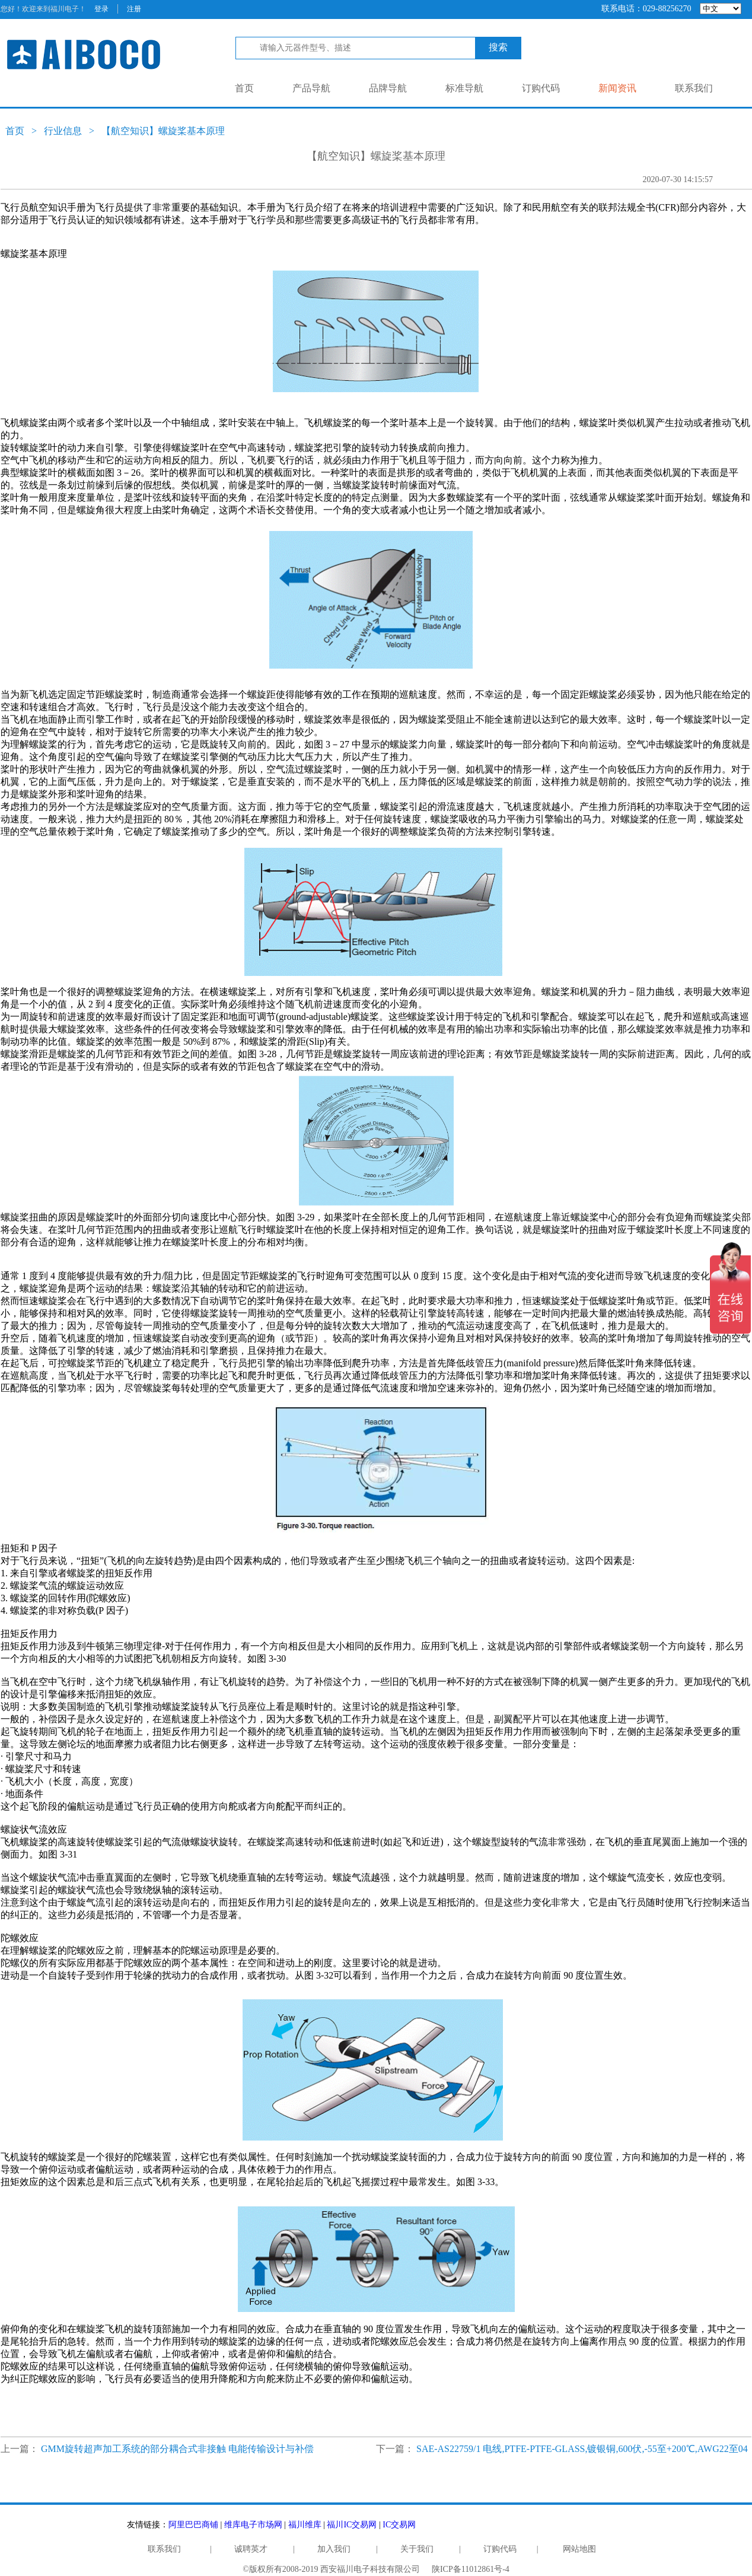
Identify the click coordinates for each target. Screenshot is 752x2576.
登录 (101, 9)
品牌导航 (388, 88)
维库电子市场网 (253, 2524)
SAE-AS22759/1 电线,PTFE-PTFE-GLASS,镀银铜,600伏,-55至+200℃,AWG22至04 (582, 2449)
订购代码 (541, 88)
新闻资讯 (617, 88)
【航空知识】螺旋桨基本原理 (163, 131)
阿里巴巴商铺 (193, 2524)
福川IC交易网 (352, 2524)
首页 (244, 88)
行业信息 (63, 131)
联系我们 (694, 88)
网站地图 (579, 2549)
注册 (134, 9)
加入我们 (333, 2549)
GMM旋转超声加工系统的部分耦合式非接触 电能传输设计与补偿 (177, 2449)
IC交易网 (399, 2524)
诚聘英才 (250, 2549)
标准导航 (464, 88)
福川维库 (304, 2524)
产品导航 (311, 88)
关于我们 (417, 2549)
